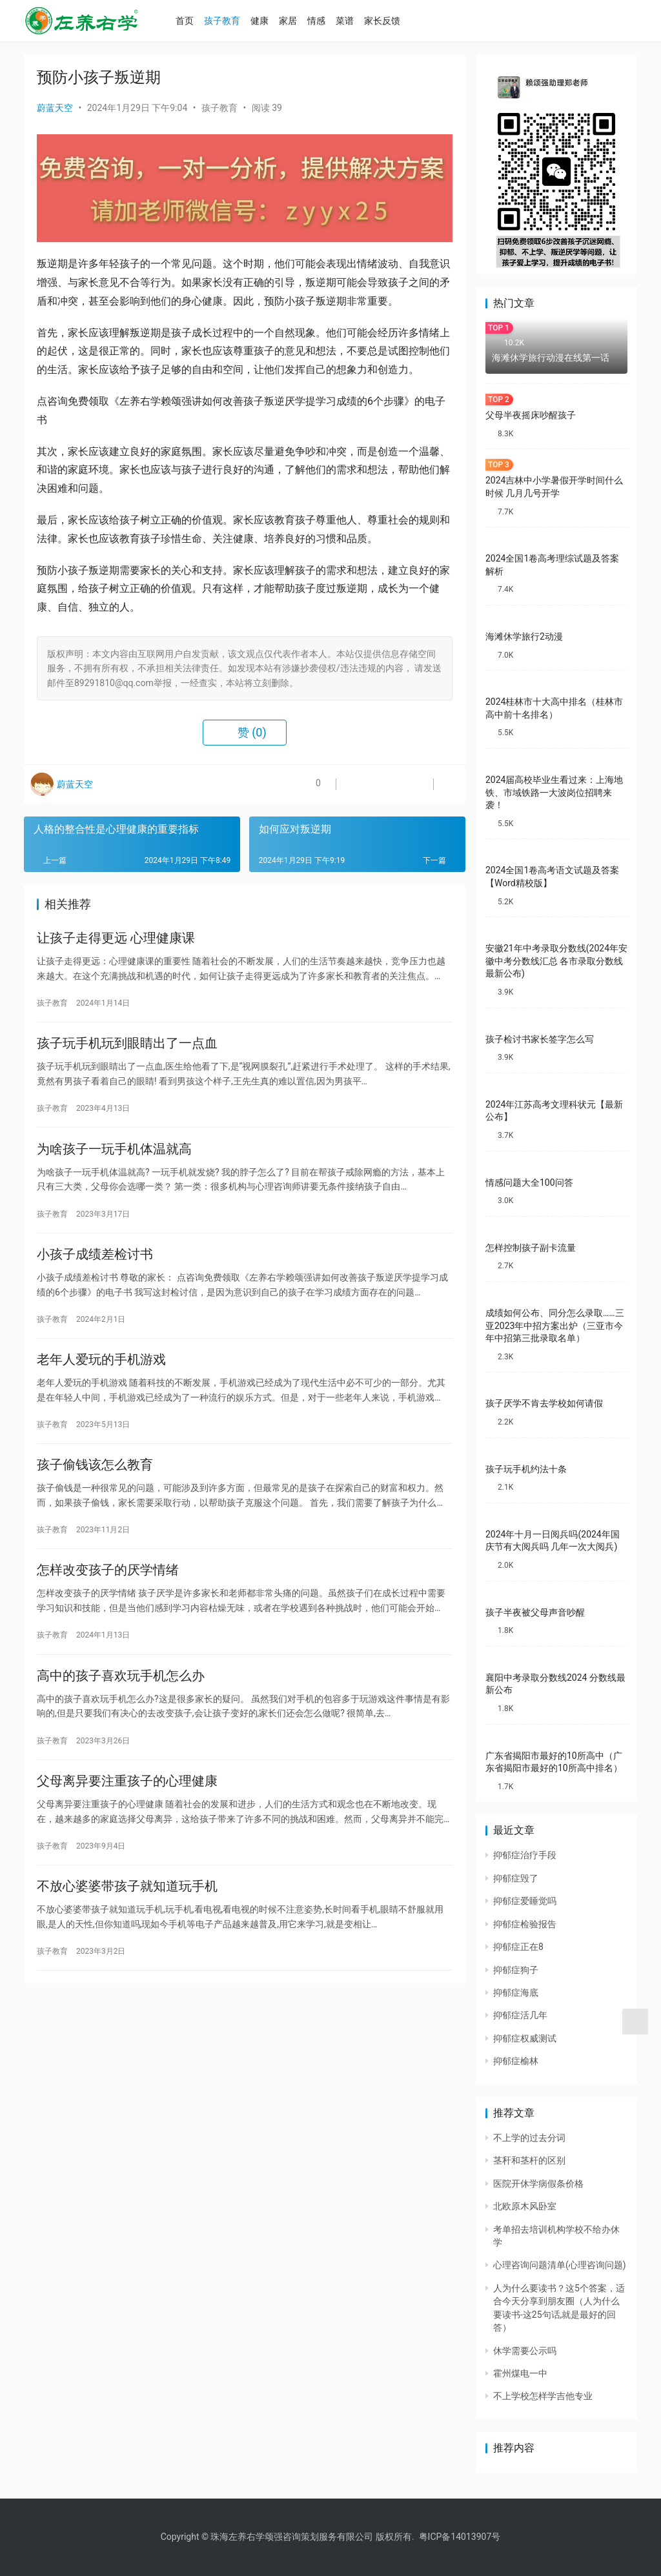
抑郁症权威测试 (524, 2038)
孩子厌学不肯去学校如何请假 (544, 1403)
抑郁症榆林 (515, 2061)
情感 (330, 20)
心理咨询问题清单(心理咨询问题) (559, 2265)
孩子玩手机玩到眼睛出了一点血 (127, 1049)
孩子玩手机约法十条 (526, 1469)
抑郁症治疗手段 (524, 1855)
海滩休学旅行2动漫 (524, 636)
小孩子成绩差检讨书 (95, 1267)
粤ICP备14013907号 (460, 2536)
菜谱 (358, 20)
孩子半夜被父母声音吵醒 (535, 1612)
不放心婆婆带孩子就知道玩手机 (127, 1921)
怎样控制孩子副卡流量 (530, 1247)
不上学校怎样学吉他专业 (543, 2396)
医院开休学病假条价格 (538, 2183)
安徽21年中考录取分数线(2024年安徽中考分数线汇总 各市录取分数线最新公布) (556, 961)
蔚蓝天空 (55, 108)
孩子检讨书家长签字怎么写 (539, 1039)
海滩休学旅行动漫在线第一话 (550, 357)
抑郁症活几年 (520, 2015)
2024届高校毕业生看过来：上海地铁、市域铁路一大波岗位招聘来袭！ (554, 792)
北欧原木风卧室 (524, 2206)
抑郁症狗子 (515, 1970)
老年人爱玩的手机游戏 (101, 1376)
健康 (273, 20)
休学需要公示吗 (524, 2351)
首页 (198, 20)
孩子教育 (236, 20)
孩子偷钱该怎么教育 (95, 1485)
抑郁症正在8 (518, 1947)
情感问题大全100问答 (529, 1182)
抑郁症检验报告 (524, 1924)
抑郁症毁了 (515, 1878)
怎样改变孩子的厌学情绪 (108, 1594)
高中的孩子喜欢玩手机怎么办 (121, 1703)
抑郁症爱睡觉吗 (524, 1901)
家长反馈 (396, 20)
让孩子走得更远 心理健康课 (116, 940)
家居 (301, 20)
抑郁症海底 (515, 1992)
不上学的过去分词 (529, 2138)
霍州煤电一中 (520, 2373)
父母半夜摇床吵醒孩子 (530, 415)
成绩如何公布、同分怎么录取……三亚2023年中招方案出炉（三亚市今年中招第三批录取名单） (554, 1325)
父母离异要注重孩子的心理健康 (127, 1812)
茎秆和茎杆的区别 (529, 2160)
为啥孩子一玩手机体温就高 (114, 1158)
